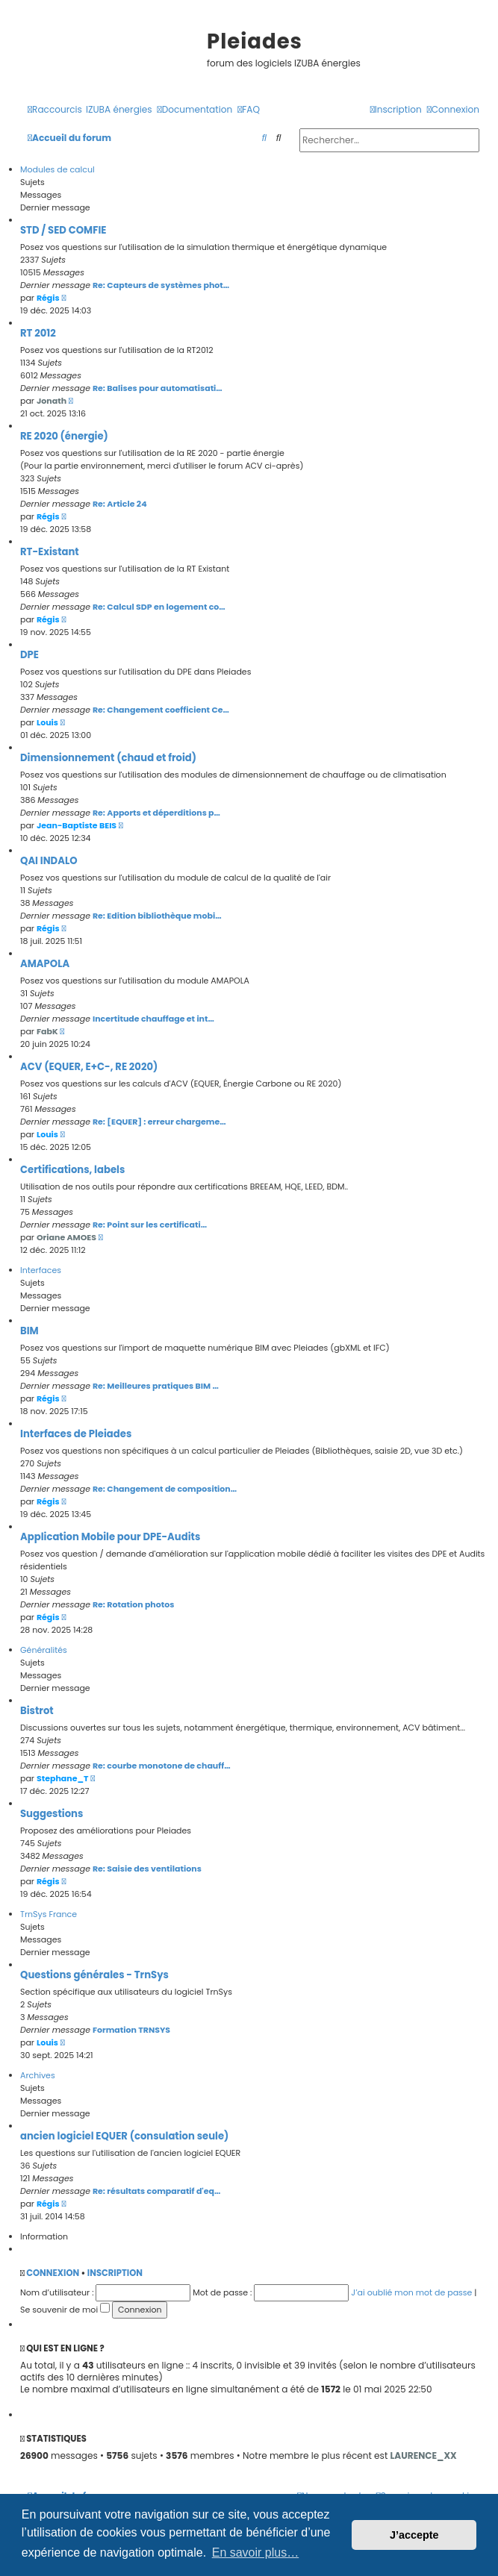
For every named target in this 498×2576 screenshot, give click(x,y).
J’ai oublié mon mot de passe (411, 2292)
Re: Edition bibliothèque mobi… (157, 916)
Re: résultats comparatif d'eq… (157, 2191)
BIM (29, 1331)
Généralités (43, 1650)
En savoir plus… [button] (255, 2552)
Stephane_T (63, 1778)
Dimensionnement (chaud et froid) (108, 758)
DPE (29, 655)
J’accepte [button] (414, 2535)
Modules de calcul (57, 169)
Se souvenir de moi (65, 2310)
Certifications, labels (72, 1170)
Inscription (115, 2273)
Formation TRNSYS (131, 2030)
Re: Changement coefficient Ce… (161, 710)
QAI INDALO (49, 861)
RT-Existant (49, 552)
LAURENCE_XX (423, 2455)
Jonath (51, 401)
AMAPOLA (44, 964)
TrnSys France (48, 1914)
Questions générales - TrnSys (94, 1975)
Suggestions (51, 1814)
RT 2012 (38, 333)
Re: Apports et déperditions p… (156, 813)
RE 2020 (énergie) (64, 436)
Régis (48, 298)
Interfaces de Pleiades (75, 1434)
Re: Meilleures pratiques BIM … (156, 1386)
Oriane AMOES (66, 1237)
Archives (37, 2075)
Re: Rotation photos (133, 1604)
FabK (47, 1031)
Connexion (52, 2273)
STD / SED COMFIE (63, 230)
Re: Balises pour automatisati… (157, 388)
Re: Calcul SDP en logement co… (159, 607)
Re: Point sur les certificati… (150, 1225)
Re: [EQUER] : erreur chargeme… (159, 1122)
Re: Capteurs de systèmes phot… (161, 285)
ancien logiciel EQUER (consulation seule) (124, 2136)
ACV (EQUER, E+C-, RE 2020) (89, 1067)
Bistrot (37, 1711)
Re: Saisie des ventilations (147, 1869)
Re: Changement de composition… (165, 1489)
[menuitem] (119, 110)
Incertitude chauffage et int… (153, 1019)
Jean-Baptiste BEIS (76, 825)
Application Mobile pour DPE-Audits (110, 1537)
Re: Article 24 (120, 504)
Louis (47, 722)
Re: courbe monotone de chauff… (162, 1766)
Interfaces (40, 1270)
